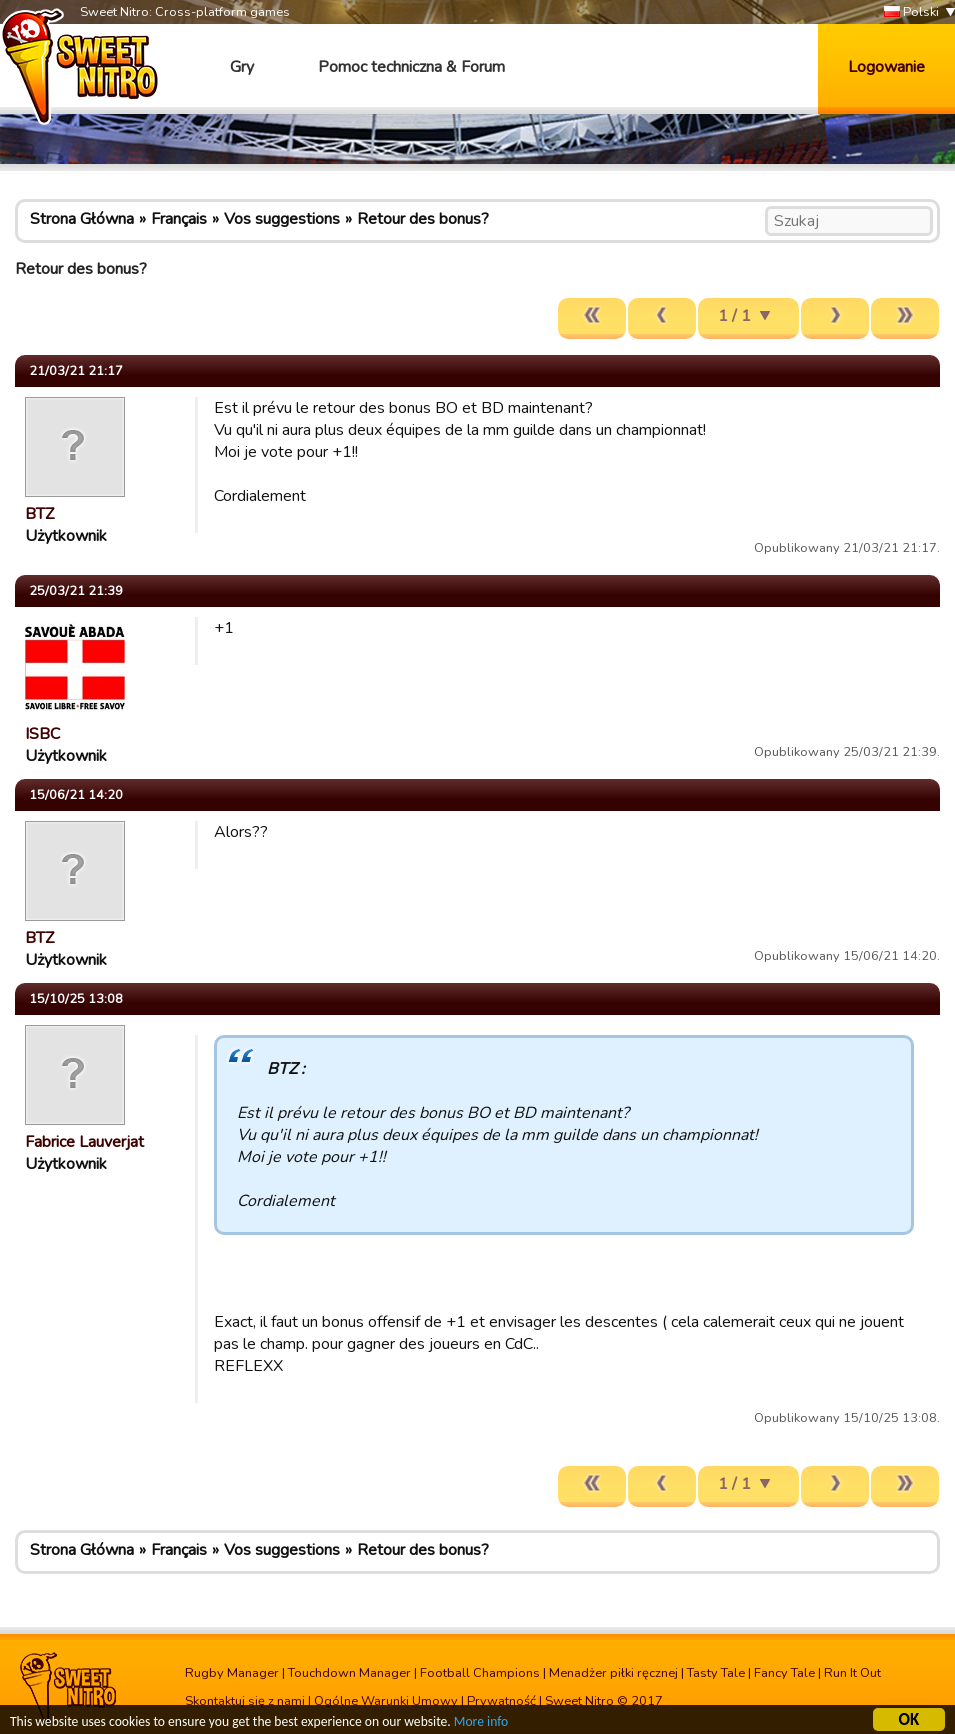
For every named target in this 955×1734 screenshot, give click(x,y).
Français (179, 219)
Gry (242, 67)
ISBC (42, 734)
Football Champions (480, 1673)
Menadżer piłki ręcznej (613, 1673)
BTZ (39, 514)
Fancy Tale (784, 1673)
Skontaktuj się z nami (245, 1701)
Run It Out (852, 1673)
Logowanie (886, 67)
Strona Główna (82, 219)
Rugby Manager (232, 1673)
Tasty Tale (716, 1673)
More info (481, 1724)
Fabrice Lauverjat (84, 1142)
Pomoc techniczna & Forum (411, 67)
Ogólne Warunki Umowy (386, 1701)
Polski (911, 12)
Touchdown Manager (349, 1673)
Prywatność (501, 1701)
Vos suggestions (282, 219)
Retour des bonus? (423, 219)
